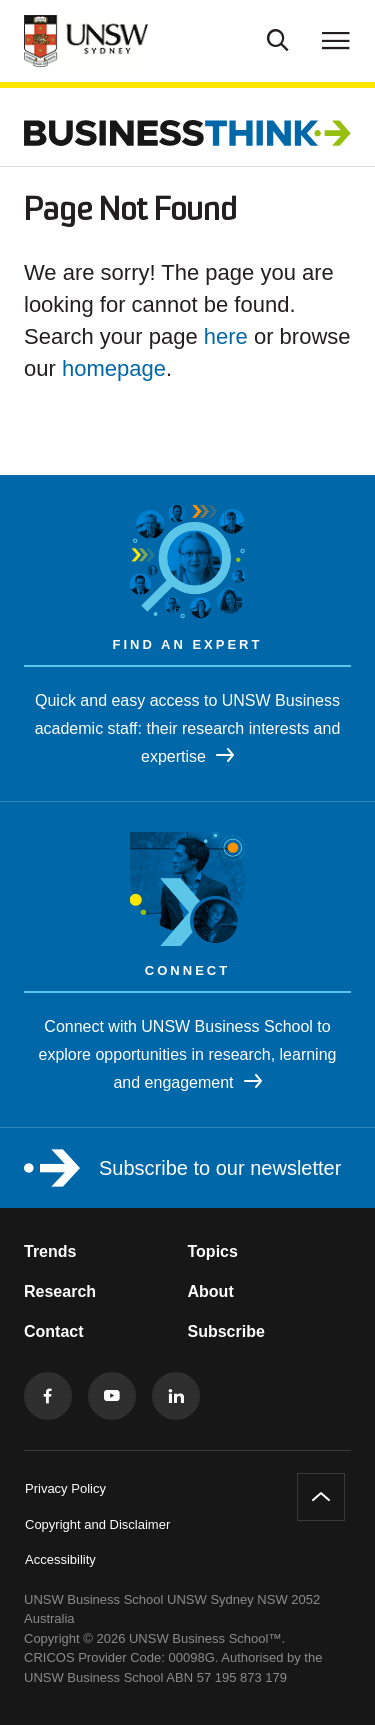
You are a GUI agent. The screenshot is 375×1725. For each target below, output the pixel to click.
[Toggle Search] (278, 38)
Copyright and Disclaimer (97, 1524)
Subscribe (226, 1331)
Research (60, 1291)
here (226, 336)
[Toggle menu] (336, 40)
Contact (54, 1331)
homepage (114, 368)
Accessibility (60, 1559)
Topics (213, 1251)
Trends (50, 1251)
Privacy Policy (65, 1488)
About (211, 1291)
